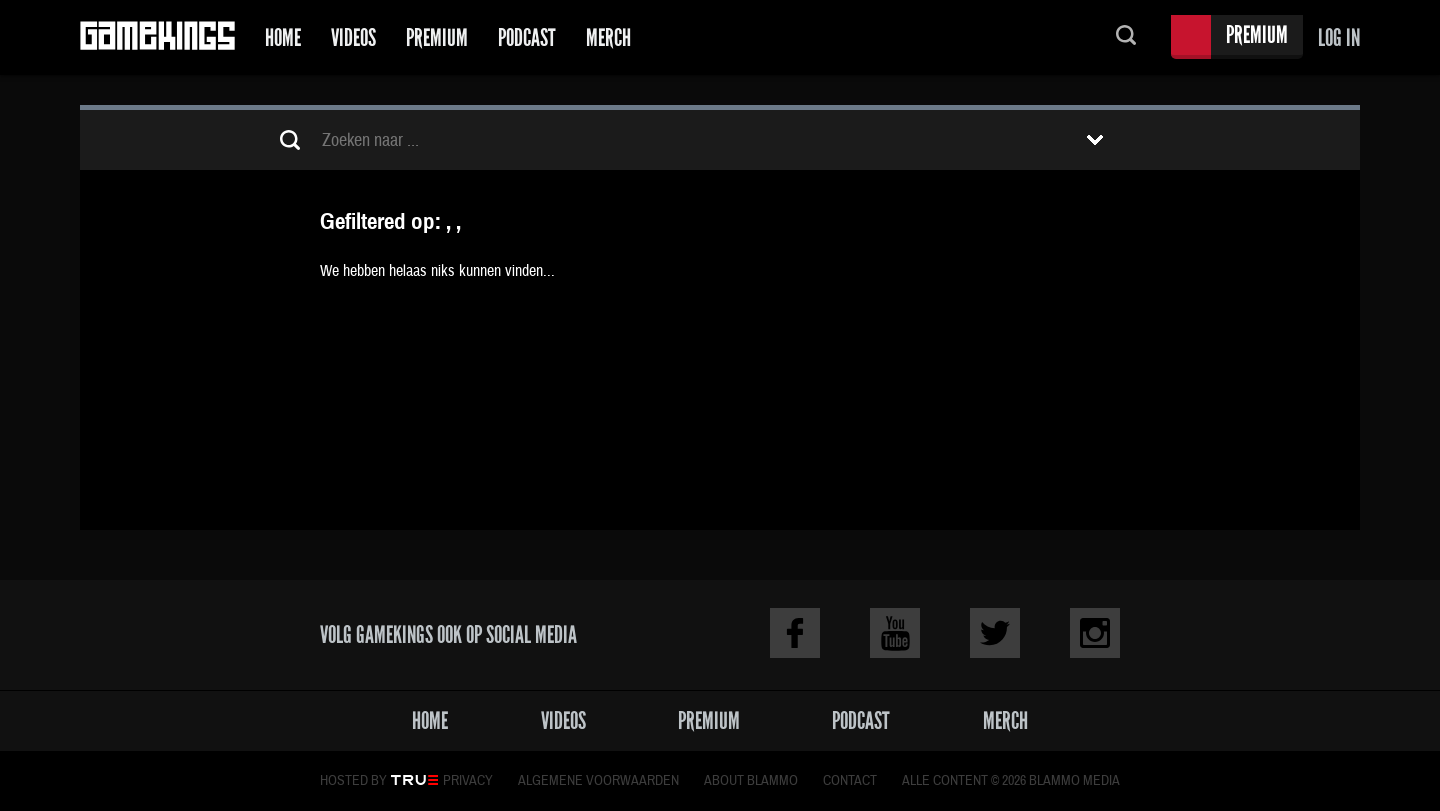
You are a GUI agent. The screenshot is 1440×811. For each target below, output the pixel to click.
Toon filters (1095, 140)
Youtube (895, 633)
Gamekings (157, 37)
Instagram (1095, 633)
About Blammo (751, 781)
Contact (850, 781)
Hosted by (353, 781)
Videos (353, 37)
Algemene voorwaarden (598, 781)
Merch (608, 37)
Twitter (995, 633)
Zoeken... (1126, 37)
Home (283, 37)
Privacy (468, 781)
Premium (437, 37)
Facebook (795, 633)
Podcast (527, 37)
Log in (1339, 37)
